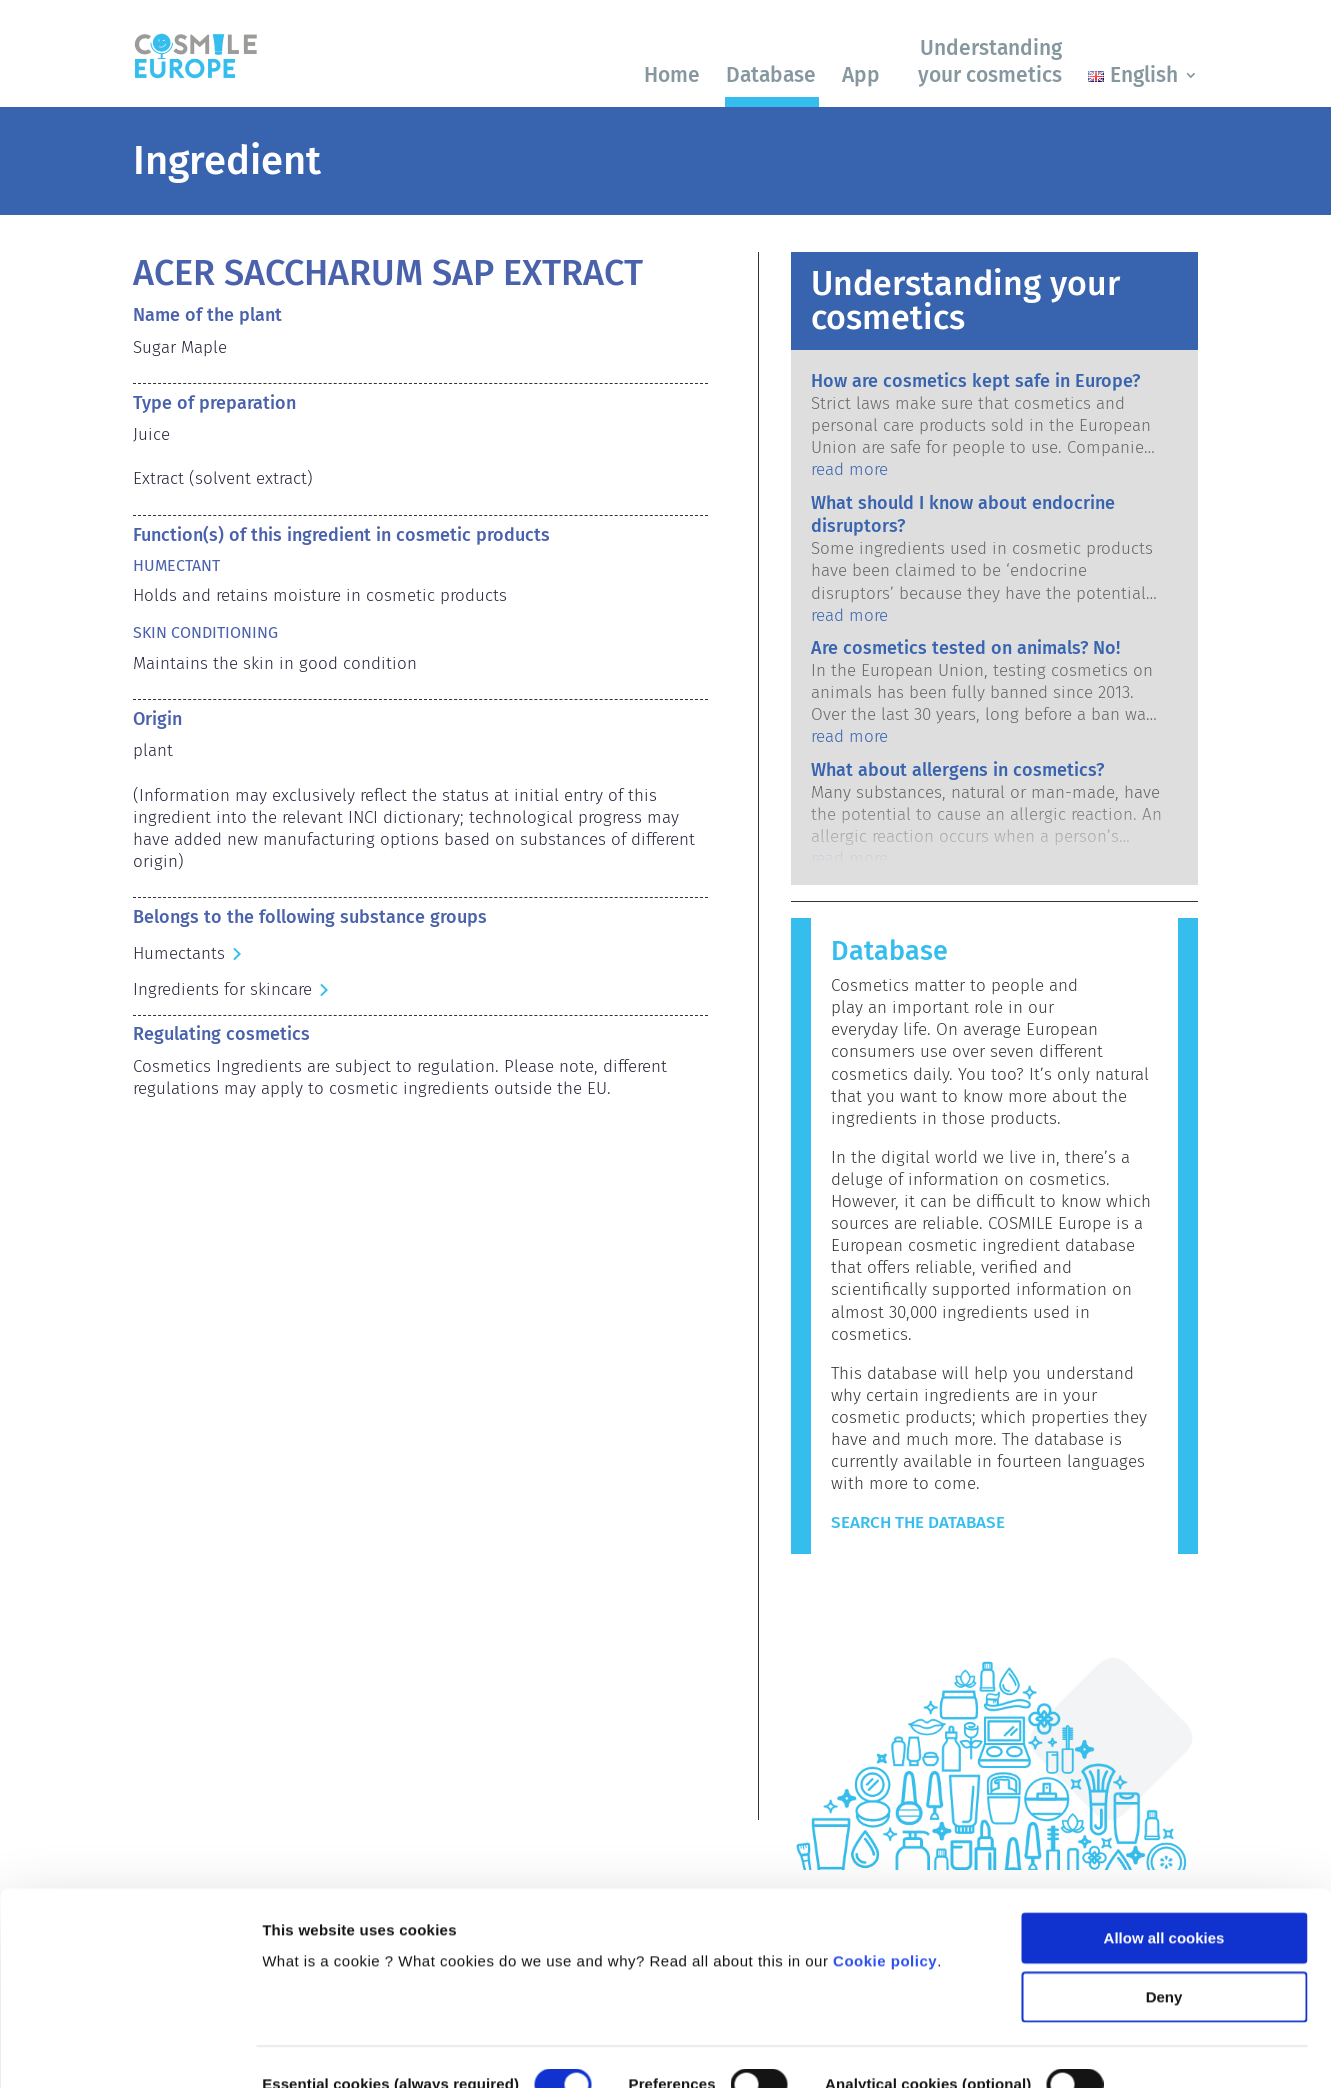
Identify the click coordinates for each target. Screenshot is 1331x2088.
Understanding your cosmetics (990, 61)
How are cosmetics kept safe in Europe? (975, 381)
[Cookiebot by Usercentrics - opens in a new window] (129, 2049)
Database (771, 75)
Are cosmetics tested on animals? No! (965, 648)
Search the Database (918, 1522)
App (861, 75)
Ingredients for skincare (222, 989)
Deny (1164, 1890)
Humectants (179, 953)
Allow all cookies (1164, 1832)
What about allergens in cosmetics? (957, 770)
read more (849, 469)
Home (672, 75)
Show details (308, 2048)
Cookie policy (885, 1855)
